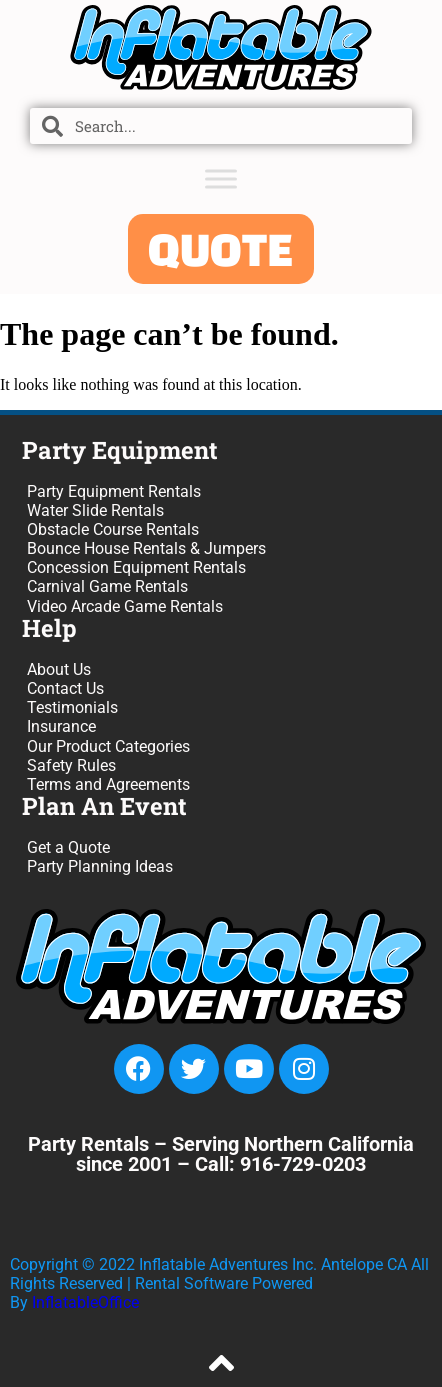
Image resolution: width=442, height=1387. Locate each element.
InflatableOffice (85, 1302)
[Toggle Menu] (221, 178)
